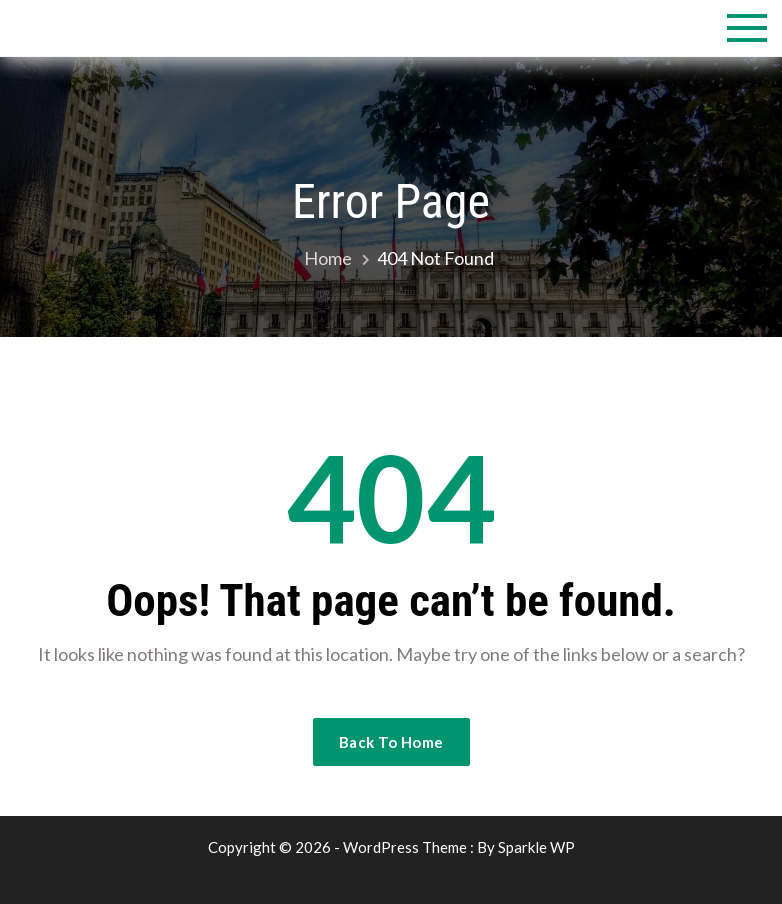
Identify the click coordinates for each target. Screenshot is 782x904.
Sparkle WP (536, 847)
